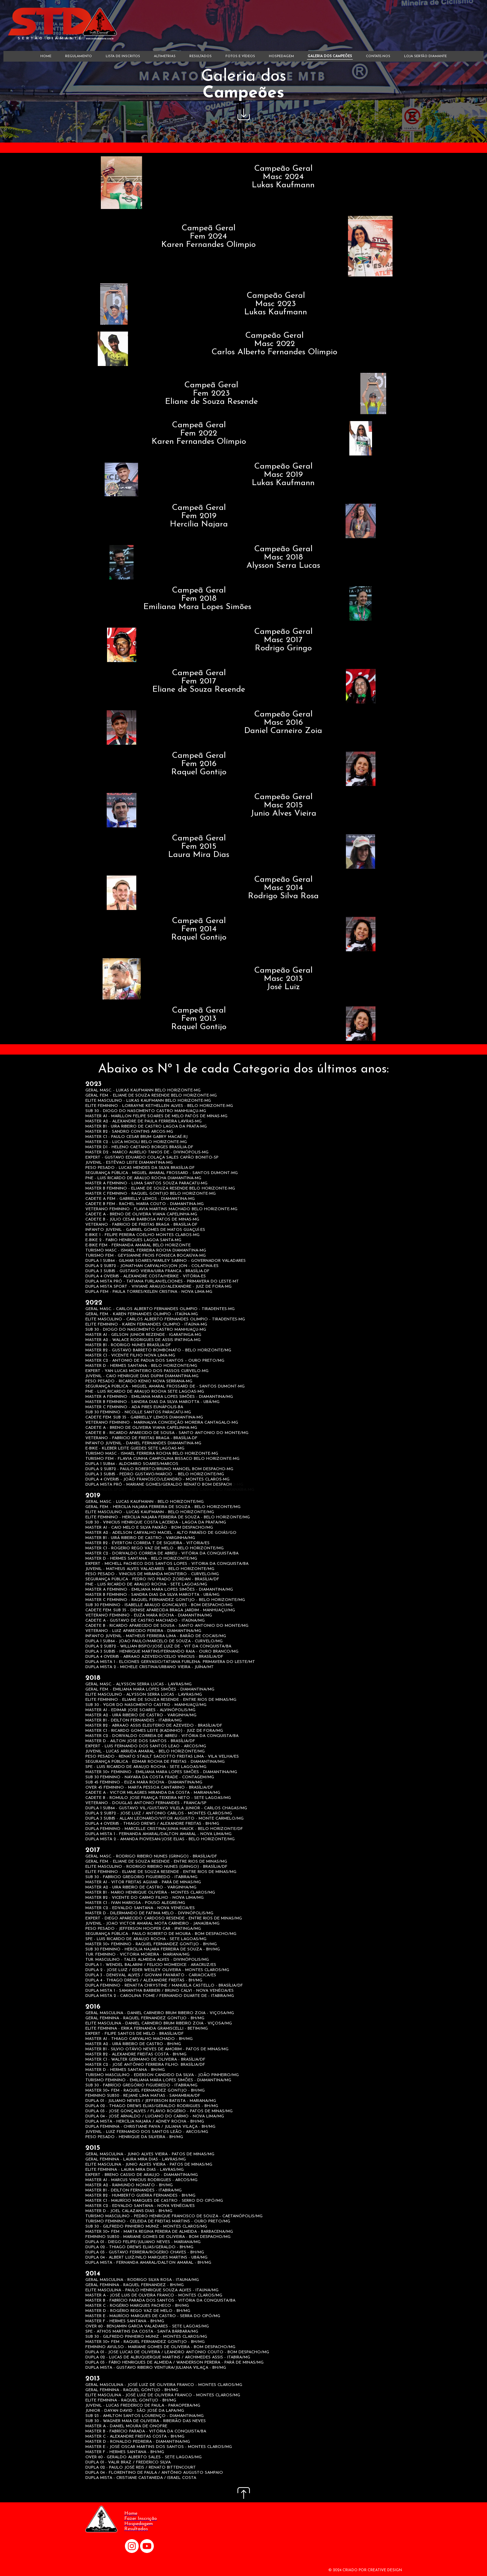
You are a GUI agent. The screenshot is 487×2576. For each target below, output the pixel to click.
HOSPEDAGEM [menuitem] (281, 56)
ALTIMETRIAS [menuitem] (165, 56)
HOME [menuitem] (45, 56)
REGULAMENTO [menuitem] (78, 56)
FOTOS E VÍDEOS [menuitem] (240, 56)
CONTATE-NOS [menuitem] (378, 56)
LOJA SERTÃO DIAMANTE (425, 56)
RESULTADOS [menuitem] (200, 56)
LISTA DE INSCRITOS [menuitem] (123, 56)
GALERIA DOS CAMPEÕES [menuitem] (330, 56)
